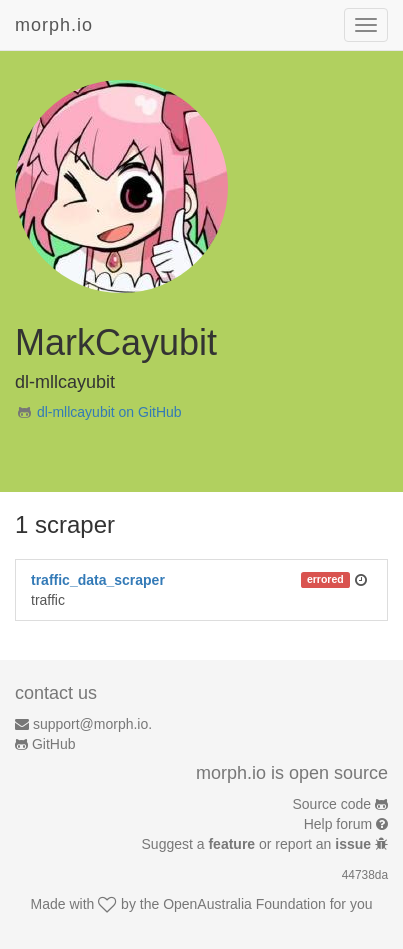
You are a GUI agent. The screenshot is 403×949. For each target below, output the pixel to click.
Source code (332, 804)
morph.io (54, 25)
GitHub (54, 744)
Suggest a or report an (258, 844)
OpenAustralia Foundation (244, 904)
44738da (365, 875)
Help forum (338, 824)
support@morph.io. (92, 724)
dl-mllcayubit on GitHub (109, 412)
